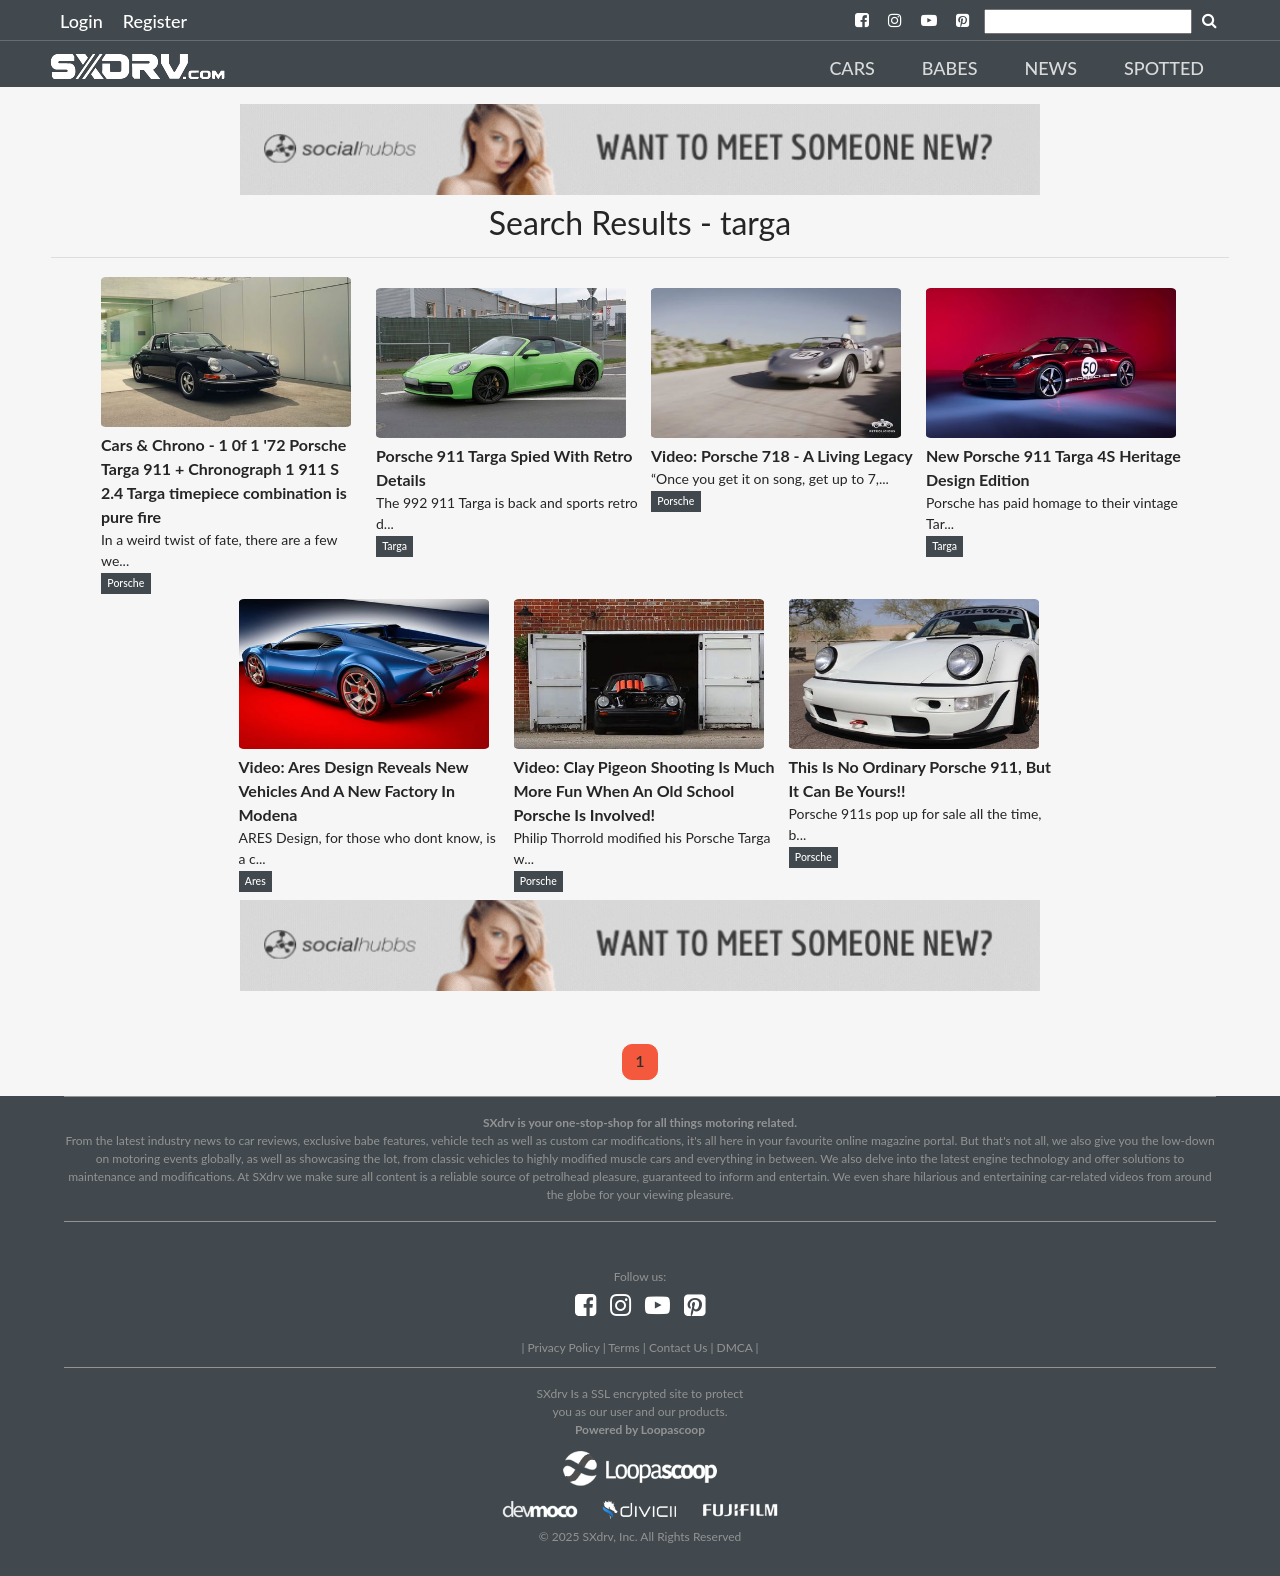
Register (155, 21)
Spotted (1164, 68)
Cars (851, 68)
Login (81, 21)
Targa (394, 546)
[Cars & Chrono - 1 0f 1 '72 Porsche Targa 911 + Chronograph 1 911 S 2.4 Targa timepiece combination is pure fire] (226, 420)
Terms (623, 1347)
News (1050, 68)
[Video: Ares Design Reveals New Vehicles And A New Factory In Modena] (364, 742)
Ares (255, 881)
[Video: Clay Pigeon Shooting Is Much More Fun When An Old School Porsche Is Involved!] (639, 742)
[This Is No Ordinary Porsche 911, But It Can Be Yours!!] (914, 742)
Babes (950, 68)
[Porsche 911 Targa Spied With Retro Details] (501, 431)
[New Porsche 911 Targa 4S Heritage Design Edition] (1051, 431)
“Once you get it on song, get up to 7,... (770, 478)
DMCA (735, 1347)
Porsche (125, 583)
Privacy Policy (563, 1347)
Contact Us (678, 1347)
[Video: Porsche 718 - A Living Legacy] (776, 431)
